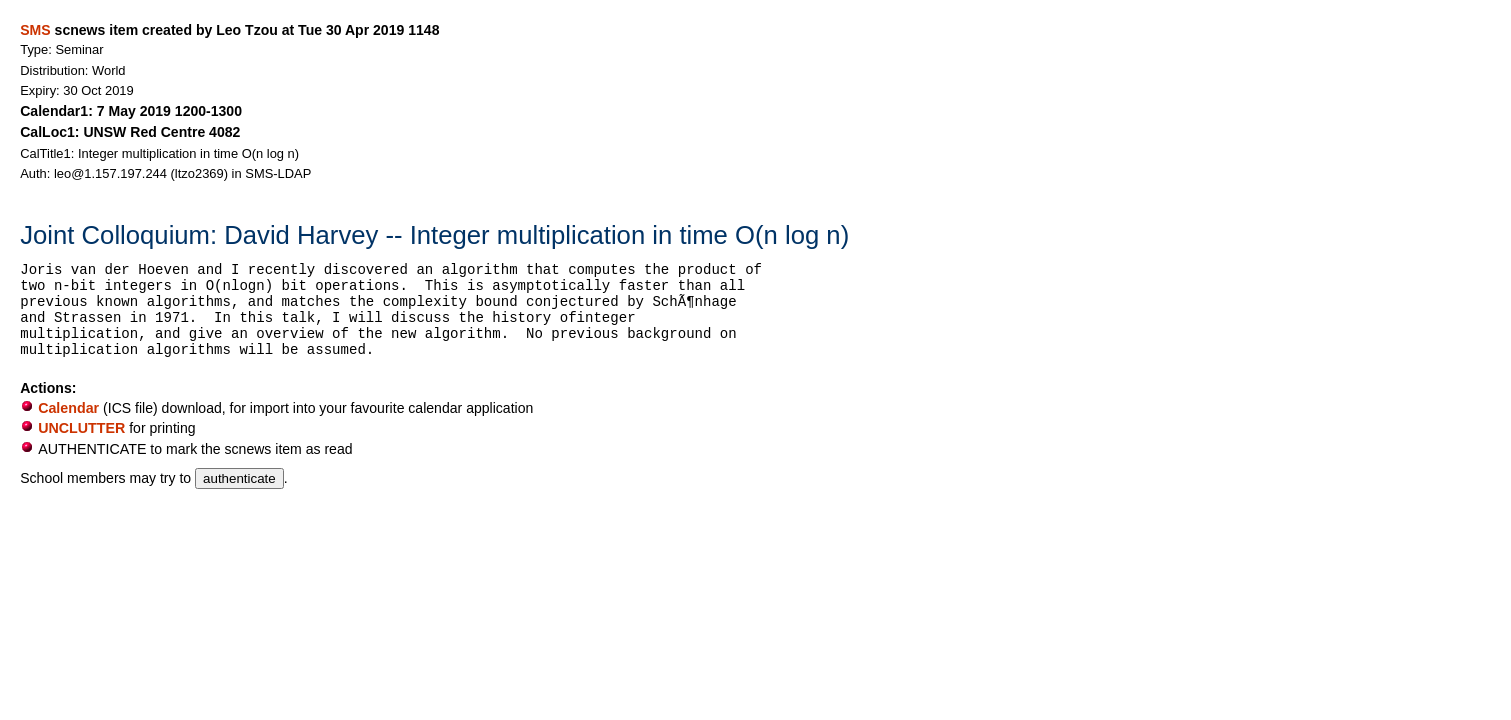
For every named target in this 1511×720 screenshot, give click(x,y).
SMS (35, 30)
